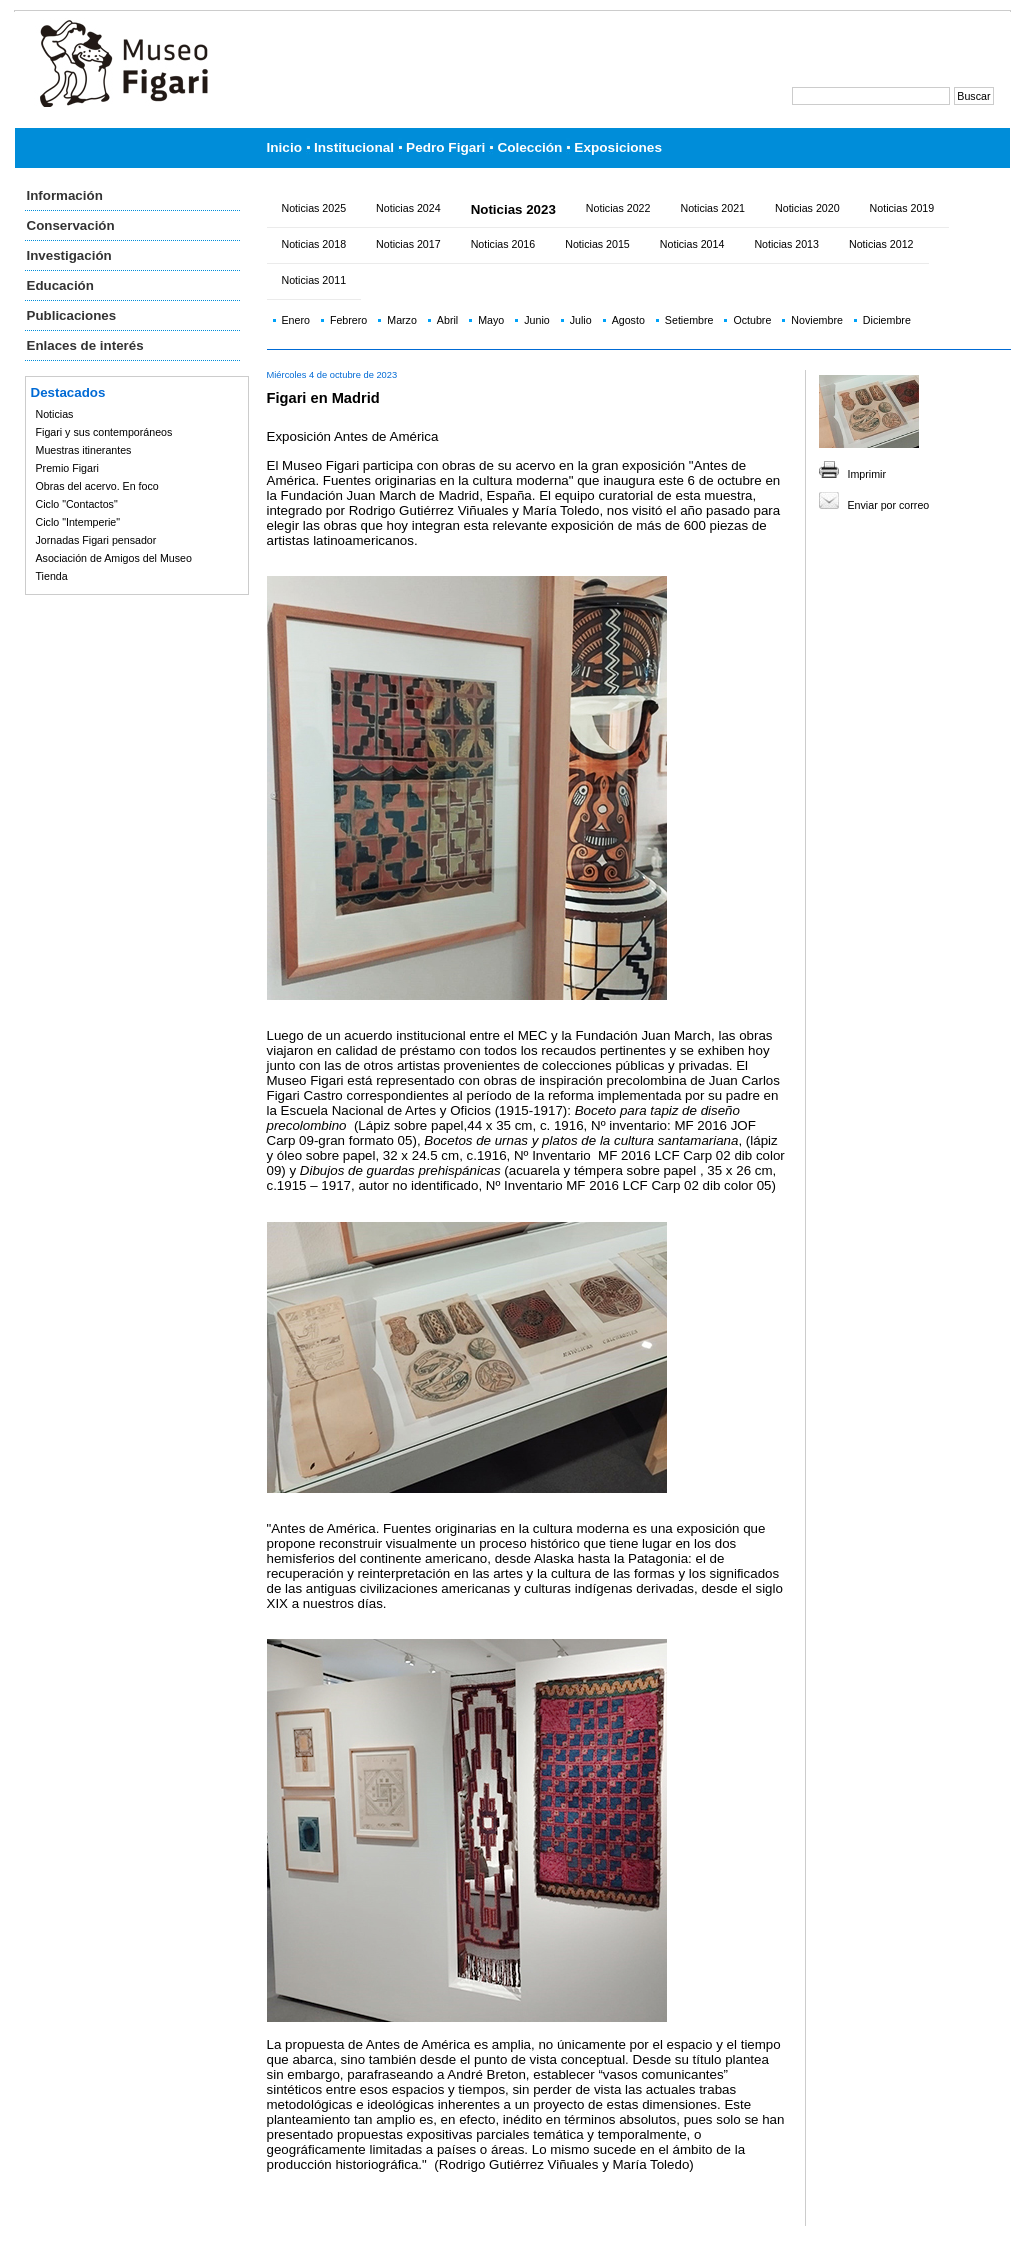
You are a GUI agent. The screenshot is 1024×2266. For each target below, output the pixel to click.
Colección (529, 147)
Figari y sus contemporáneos (104, 432)
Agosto (628, 320)
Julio (581, 320)
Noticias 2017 (408, 244)
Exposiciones (618, 147)
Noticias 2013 (786, 244)
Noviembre (817, 320)
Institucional (354, 147)
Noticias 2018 (314, 244)
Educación (60, 285)
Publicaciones (72, 315)
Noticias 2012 (881, 244)
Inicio (285, 147)
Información (65, 195)
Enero (296, 320)
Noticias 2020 (807, 208)
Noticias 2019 (902, 208)
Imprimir (867, 474)
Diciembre (887, 320)
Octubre (752, 320)
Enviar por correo (889, 505)
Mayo (491, 320)
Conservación (71, 225)
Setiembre (689, 320)
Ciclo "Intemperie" (78, 522)
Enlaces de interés (85, 345)
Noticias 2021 (712, 208)
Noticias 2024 (408, 208)
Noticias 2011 (314, 280)
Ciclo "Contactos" (77, 504)
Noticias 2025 (314, 208)
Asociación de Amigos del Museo (114, 558)
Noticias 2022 (618, 208)
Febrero (348, 320)
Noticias (55, 414)
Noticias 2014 (692, 244)
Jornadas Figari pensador (96, 540)
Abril (447, 320)
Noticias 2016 (503, 244)
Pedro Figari (445, 147)
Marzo (402, 320)
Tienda (52, 576)
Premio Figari (67, 468)
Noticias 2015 (597, 244)
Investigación (69, 255)
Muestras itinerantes (84, 450)
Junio (536, 320)
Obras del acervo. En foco (97, 486)
